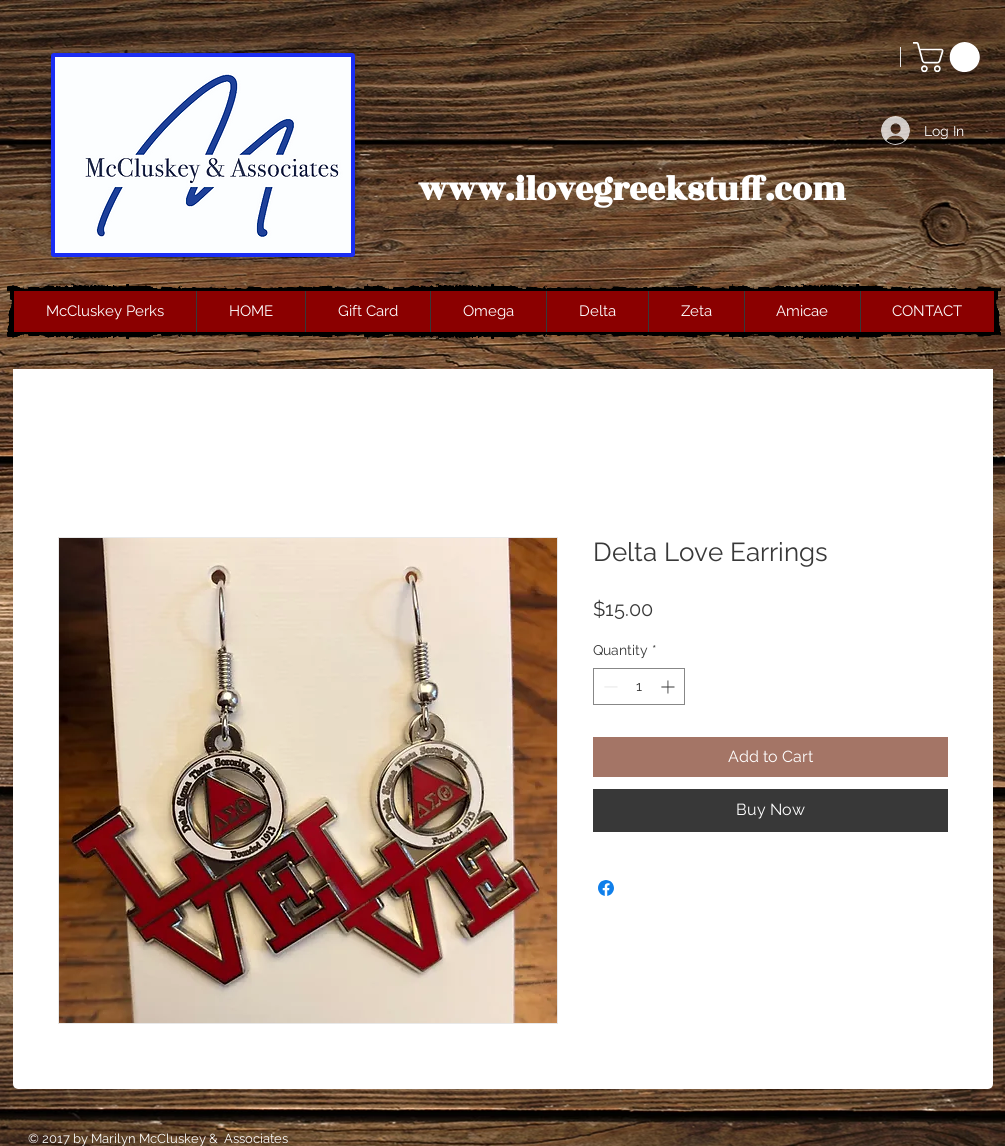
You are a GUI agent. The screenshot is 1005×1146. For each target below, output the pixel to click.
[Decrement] (608, 686)
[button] (950, 57)
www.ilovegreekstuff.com (632, 190)
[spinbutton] (639, 686)
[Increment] (669, 686)
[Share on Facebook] (606, 888)
